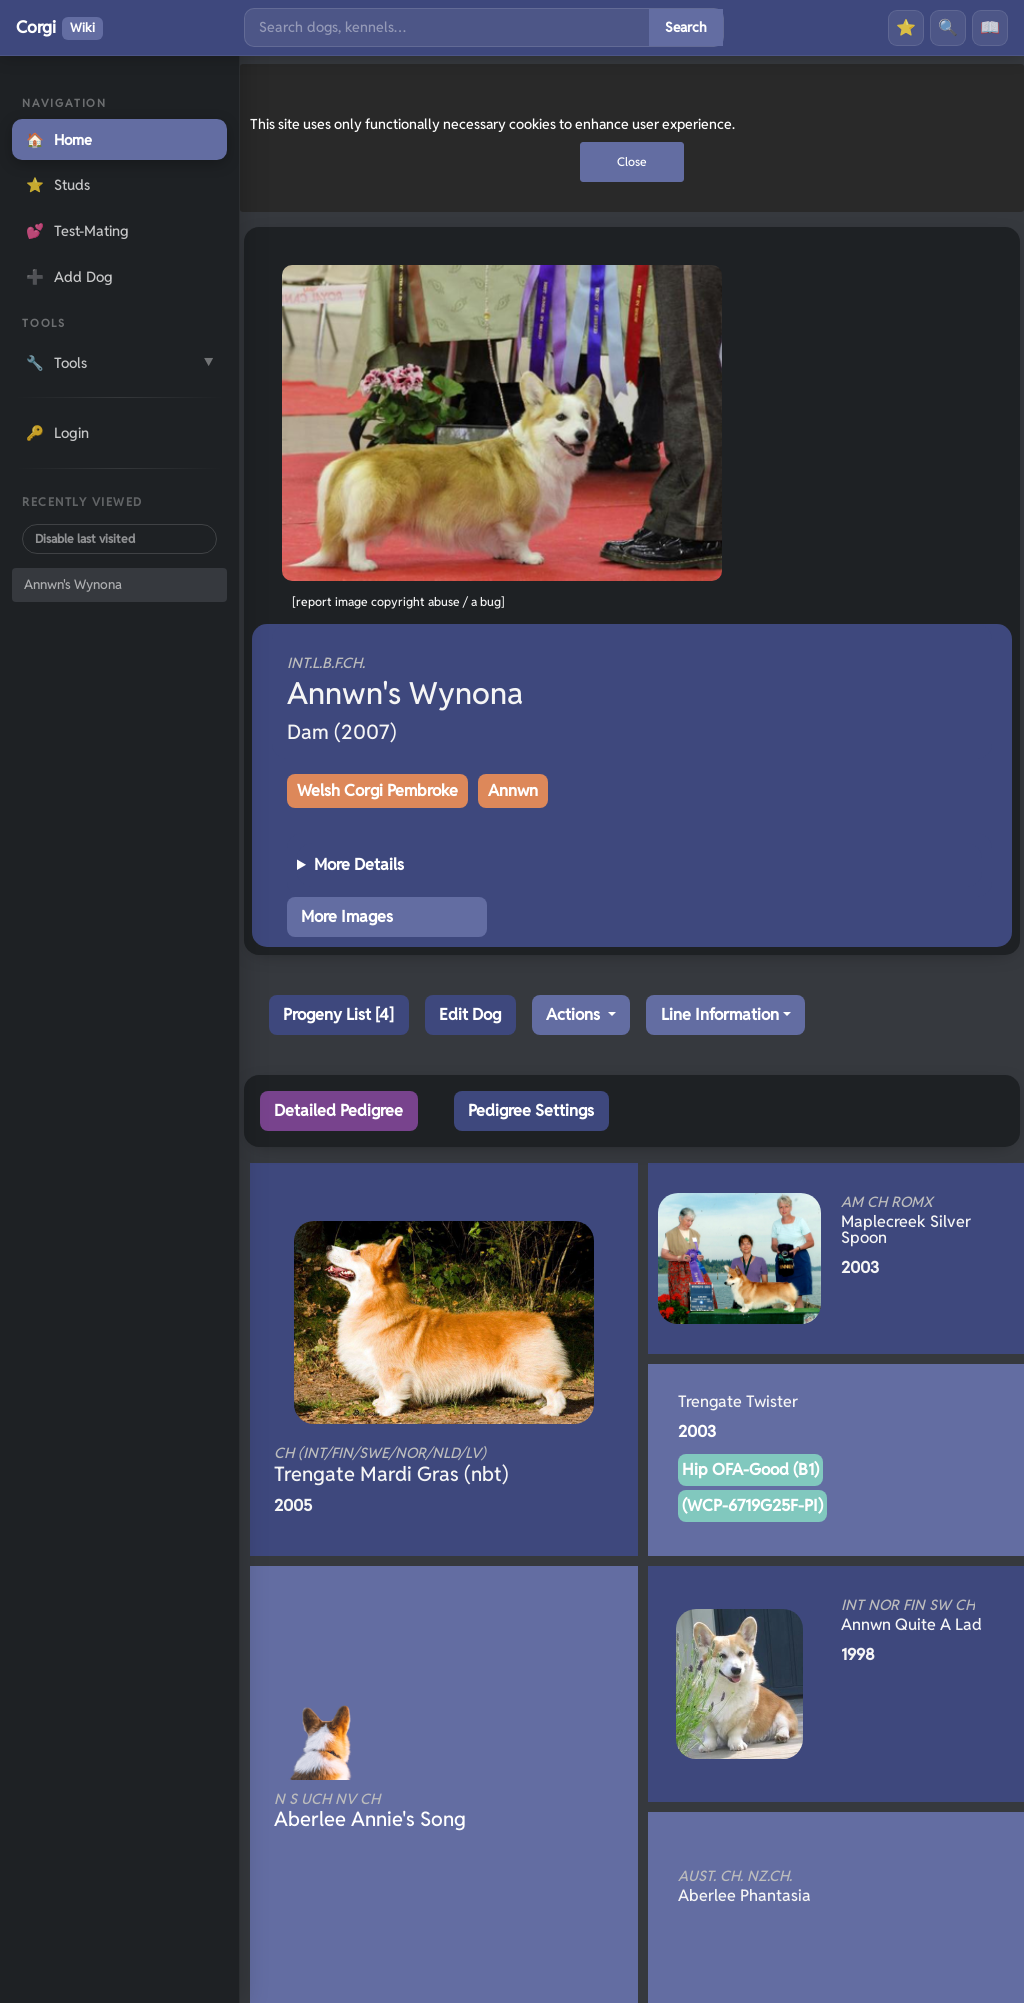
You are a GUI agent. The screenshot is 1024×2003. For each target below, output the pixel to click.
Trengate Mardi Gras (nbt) (410, 1465)
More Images (347, 916)
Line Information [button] (720, 1014)
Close (632, 161)
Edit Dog (470, 1014)
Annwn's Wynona (73, 584)
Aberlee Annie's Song (410, 1811)
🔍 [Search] (948, 27)
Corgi (59, 28)
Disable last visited (85, 538)
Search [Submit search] (686, 27)
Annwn (513, 790)
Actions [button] (575, 1014)
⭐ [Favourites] (906, 27)
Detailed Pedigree (338, 1110)
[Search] (447, 27)
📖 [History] (990, 27)
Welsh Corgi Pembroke (377, 790)
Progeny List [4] (338, 1014)
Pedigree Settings (531, 1110)
